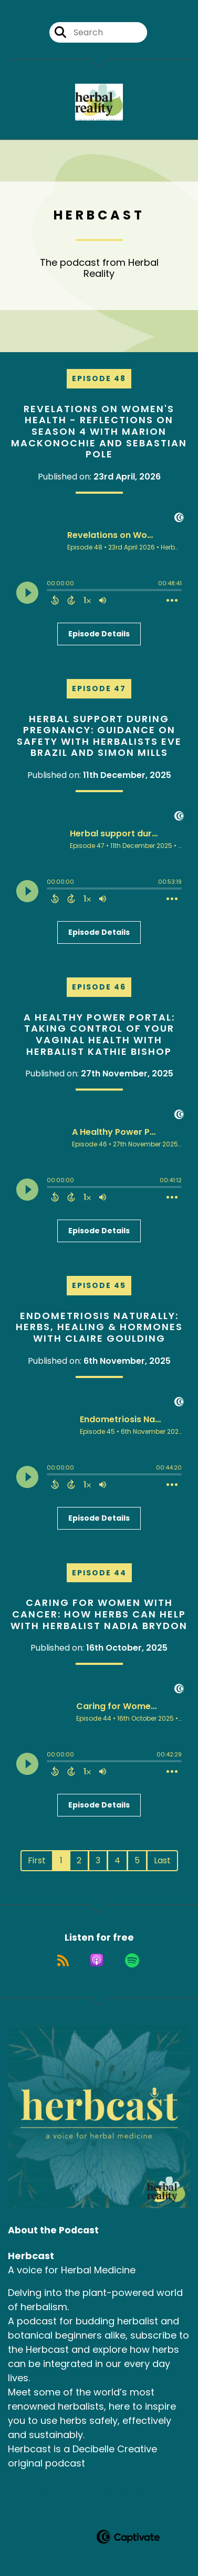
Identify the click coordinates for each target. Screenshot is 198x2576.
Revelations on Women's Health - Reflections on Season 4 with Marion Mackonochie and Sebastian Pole (99, 431)
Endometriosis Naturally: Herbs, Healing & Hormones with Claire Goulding (99, 1327)
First (37, 1860)
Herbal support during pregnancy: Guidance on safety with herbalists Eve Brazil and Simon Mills (99, 736)
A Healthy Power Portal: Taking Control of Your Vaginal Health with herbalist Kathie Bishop (99, 1034)
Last (162, 1860)
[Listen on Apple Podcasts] (96, 1960)
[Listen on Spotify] (132, 1960)
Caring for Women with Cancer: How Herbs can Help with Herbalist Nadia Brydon (99, 1614)
